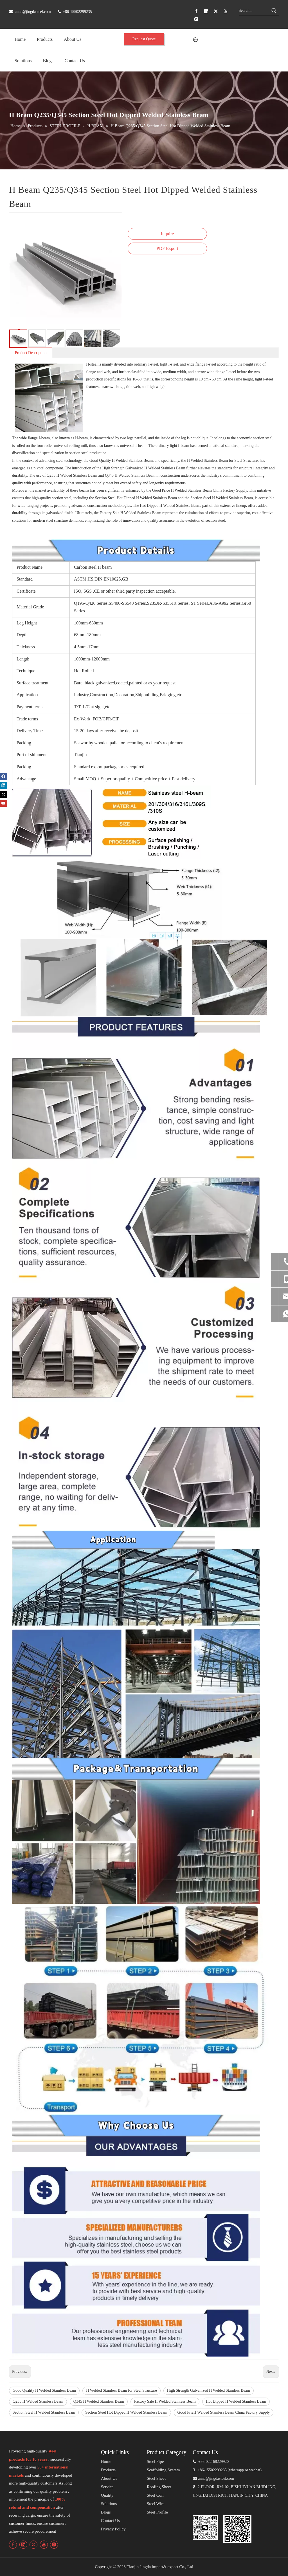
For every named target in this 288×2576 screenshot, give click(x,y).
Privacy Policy (113, 2529)
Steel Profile (157, 2512)
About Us (109, 2478)
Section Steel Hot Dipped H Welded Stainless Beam (126, 2412)
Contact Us (110, 2520)
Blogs (106, 2512)
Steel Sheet (156, 2478)
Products (108, 2470)
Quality (107, 2495)
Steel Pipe (155, 2461)
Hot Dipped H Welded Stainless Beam (236, 2401)
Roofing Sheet (159, 2487)
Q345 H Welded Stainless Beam (98, 2401)
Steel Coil (155, 2495)
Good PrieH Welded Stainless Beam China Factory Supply (223, 2412)
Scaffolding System (163, 2470)
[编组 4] (237, 2529)
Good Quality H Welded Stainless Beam (44, 2390)
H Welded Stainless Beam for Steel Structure (121, 2390)
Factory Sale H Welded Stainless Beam (165, 2401)
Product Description (30, 353)
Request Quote (144, 39)
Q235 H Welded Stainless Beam (38, 2401)
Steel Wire (156, 2503)
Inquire (167, 233)
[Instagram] (196, 19)
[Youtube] (225, 11)
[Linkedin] (206, 11)
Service (107, 2487)
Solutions (109, 2503)
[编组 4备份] (205, 2527)
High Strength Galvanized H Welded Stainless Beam (208, 2390)
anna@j (204, 2478)
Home (106, 2461)
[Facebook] (196, 11)
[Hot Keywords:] (274, 11)
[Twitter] (215, 11)
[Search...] (254, 11)
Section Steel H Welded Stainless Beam (44, 2412)
